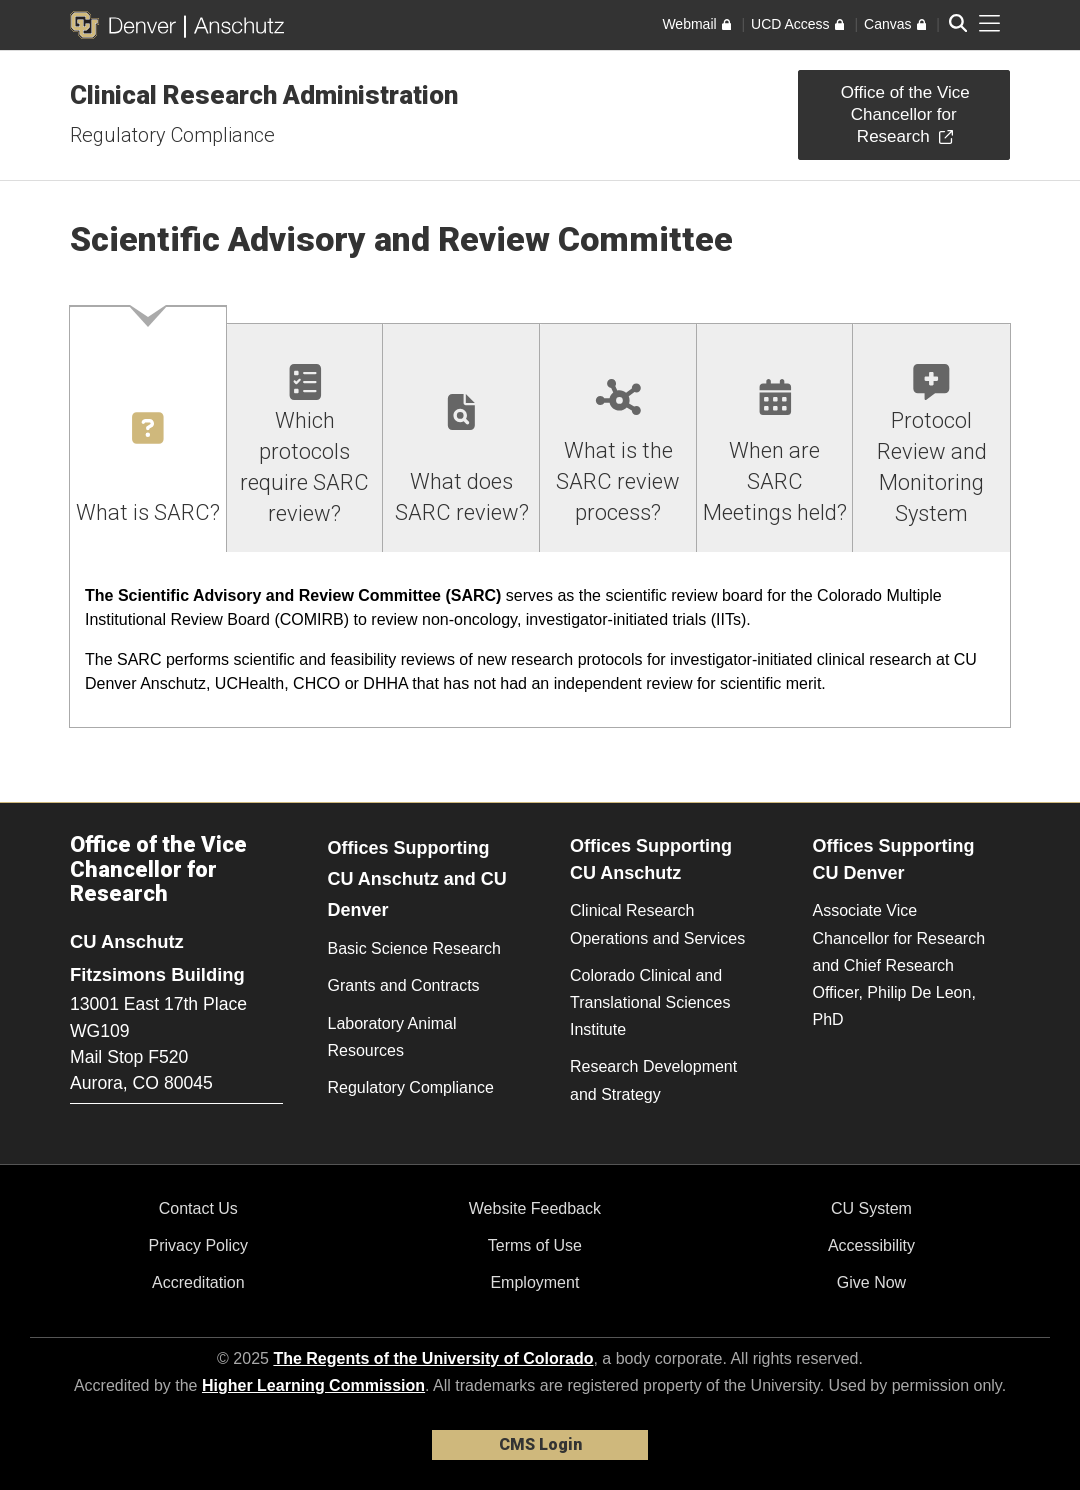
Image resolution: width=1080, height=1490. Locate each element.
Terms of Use (535, 1245)
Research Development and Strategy (653, 1080)
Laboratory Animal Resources (392, 1037)
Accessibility (871, 1245)
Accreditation (198, 1282)
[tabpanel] (540, 640)
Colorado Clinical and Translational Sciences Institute (650, 1002)
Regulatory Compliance (172, 135)
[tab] (148, 430)
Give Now (871, 1282)
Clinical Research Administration (264, 95)
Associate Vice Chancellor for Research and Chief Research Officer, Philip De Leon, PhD (899, 965)
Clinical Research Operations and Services (657, 924)
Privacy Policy (199, 1245)
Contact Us (198, 1208)
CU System (871, 1208)
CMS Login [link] (540, 1444)
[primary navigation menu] (990, 24)
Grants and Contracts (404, 985)
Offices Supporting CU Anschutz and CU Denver (417, 878)
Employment (534, 1282)
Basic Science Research (414, 948)
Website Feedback (535, 1208)
